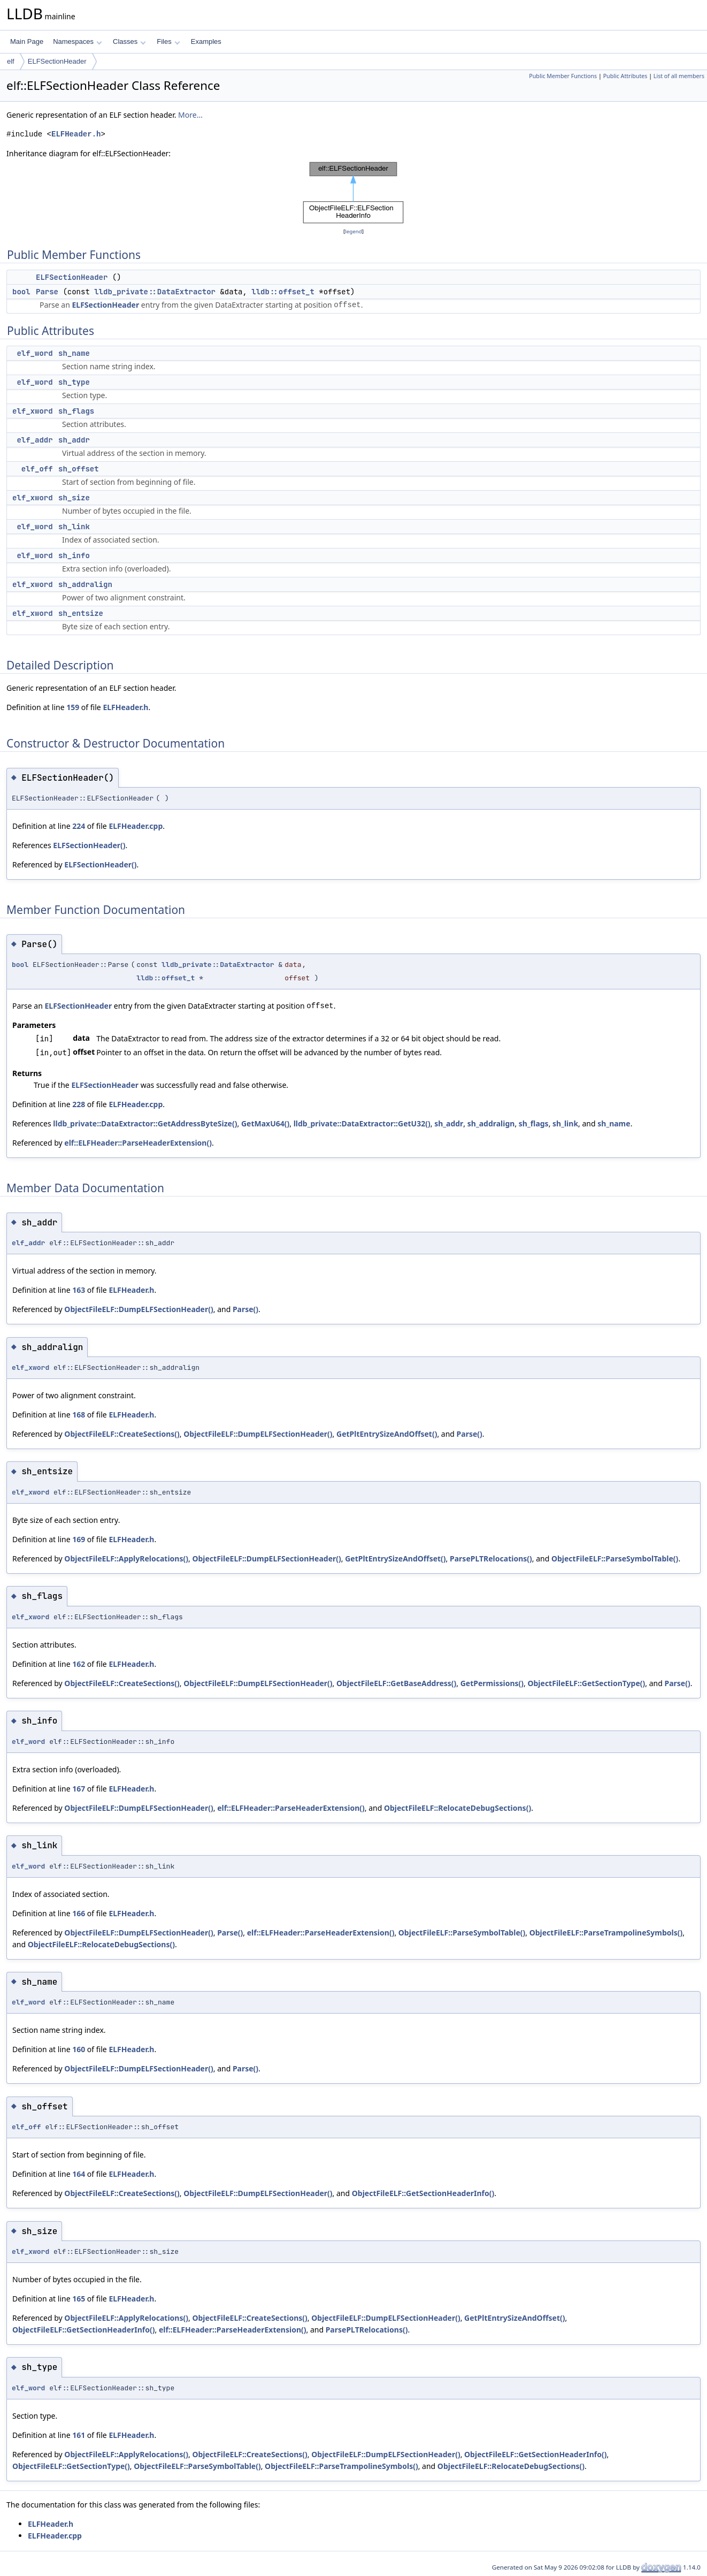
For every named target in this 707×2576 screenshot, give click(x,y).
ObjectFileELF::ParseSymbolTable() (614, 1558)
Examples (206, 41)
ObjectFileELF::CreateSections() (121, 1434)
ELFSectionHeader (57, 61)
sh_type (74, 382)
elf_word (34, 353)
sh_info (74, 555)
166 (78, 1913)
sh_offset (78, 469)
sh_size (74, 497)
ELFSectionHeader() (89, 845)
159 (72, 707)
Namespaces (77, 41)
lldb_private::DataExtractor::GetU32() (362, 1123)
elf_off (37, 469)
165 (78, 2298)
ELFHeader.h (76, 134)
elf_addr (34, 440)
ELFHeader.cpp (136, 826)
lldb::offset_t (282, 291)
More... (190, 115)
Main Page (26, 41)
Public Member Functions (563, 76)
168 (78, 1414)
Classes (129, 41)
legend (353, 231)
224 (78, 826)
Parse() (245, 1309)
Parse (47, 291)
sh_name (74, 353)
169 (78, 1539)
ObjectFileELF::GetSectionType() (586, 1683)
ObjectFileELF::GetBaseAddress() (396, 1683)
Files (168, 41)
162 (78, 1664)
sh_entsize (80, 613)
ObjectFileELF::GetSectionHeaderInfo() (423, 2193)
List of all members (679, 76)
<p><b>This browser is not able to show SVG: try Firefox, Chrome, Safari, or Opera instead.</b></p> (353, 192)
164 (78, 2174)
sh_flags (76, 411)
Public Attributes (625, 76)
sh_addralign (85, 584)
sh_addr (74, 440)
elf (10, 61)
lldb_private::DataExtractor (155, 291)
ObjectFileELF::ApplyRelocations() (126, 1558)
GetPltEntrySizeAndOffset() (386, 1434)
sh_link (74, 526)
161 (78, 2435)
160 (78, 2049)
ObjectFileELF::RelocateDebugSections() (457, 1808)
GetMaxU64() (265, 1123)
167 (78, 1789)
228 (78, 1104)
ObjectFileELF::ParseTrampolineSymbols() (606, 1932)
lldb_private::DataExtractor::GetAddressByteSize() (145, 1123)
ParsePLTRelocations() (491, 1558)
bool (21, 291)
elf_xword (32, 411)
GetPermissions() (492, 1683)
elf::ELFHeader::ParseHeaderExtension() (138, 1143)
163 (78, 1290)
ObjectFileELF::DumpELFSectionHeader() (138, 1309)
